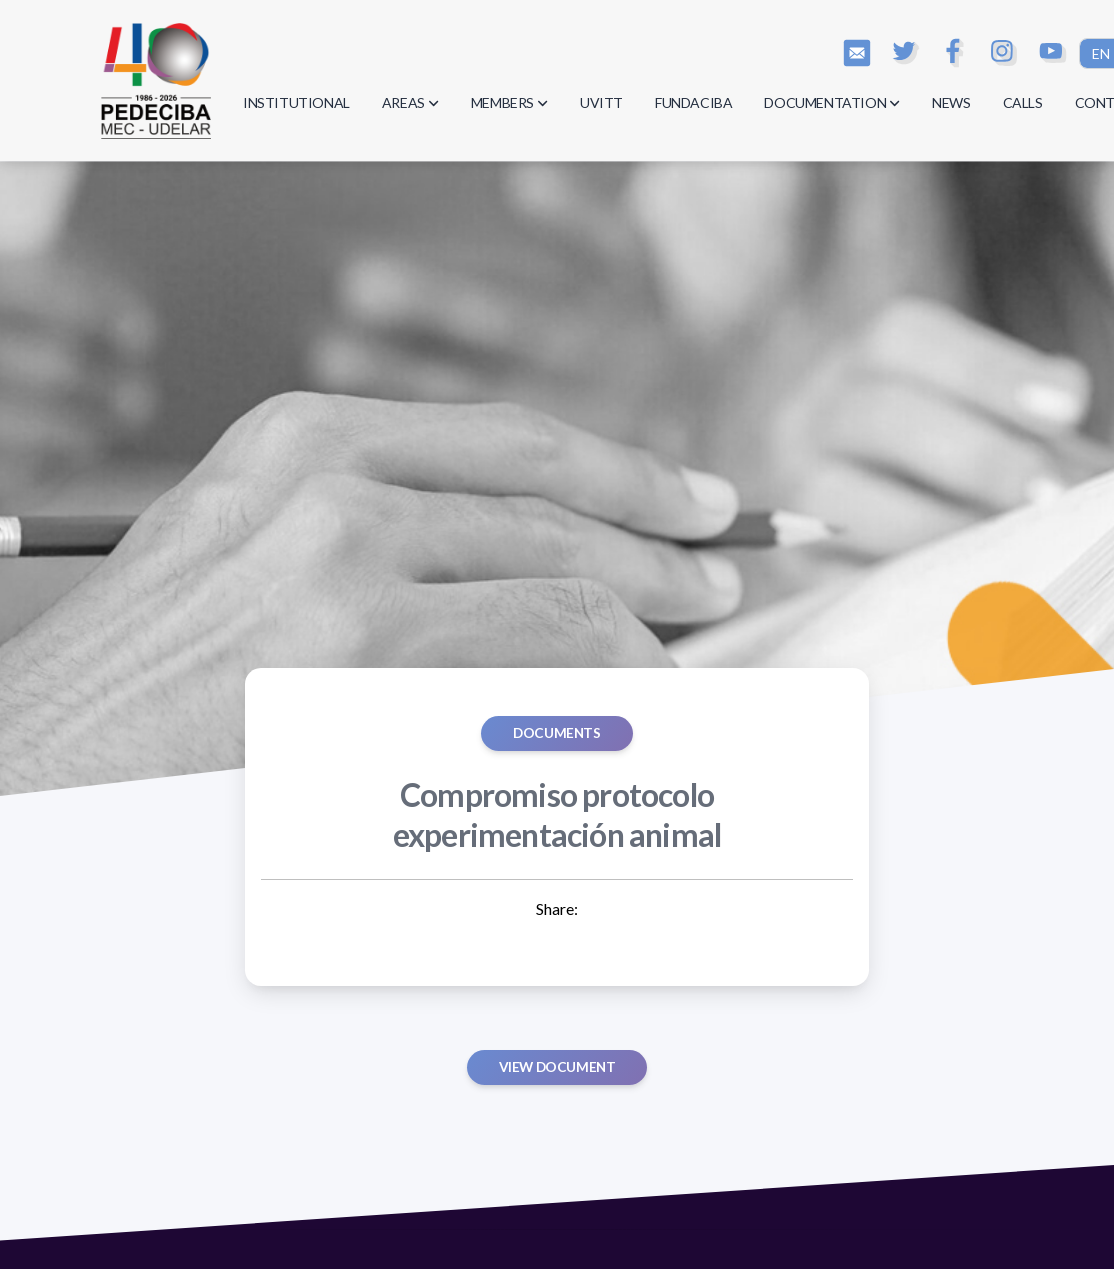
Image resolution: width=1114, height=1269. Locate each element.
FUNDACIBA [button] (693, 102)
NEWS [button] (951, 102)
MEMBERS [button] (509, 102)
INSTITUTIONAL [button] (296, 102)
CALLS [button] (1023, 102)
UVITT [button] (601, 102)
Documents (556, 733)
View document (557, 1067)
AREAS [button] (410, 102)
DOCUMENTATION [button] (832, 102)
